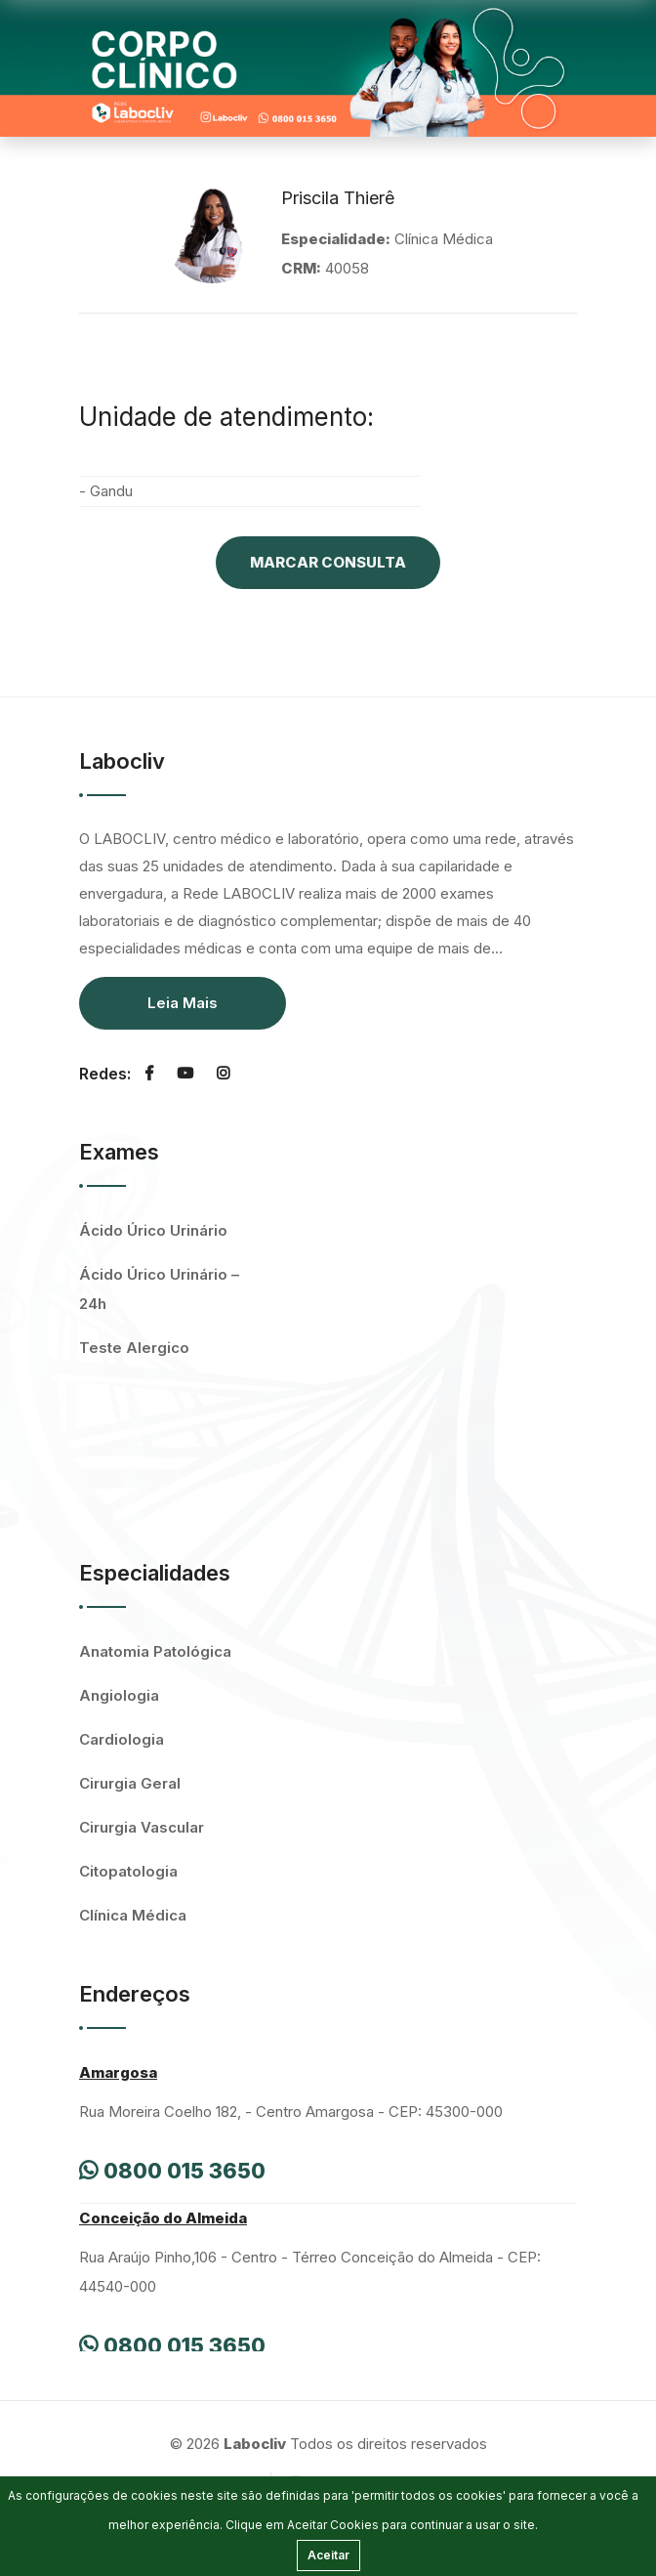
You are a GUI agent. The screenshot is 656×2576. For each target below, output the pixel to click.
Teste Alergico (134, 1347)
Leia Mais (182, 1002)
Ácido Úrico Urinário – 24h (159, 1289)
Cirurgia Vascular (141, 1827)
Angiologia (119, 1695)
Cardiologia (121, 1739)
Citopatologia (128, 1871)
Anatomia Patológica (155, 1651)
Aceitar (328, 2555)
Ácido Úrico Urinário (153, 1230)
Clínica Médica (132, 1915)
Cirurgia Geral (130, 1783)
